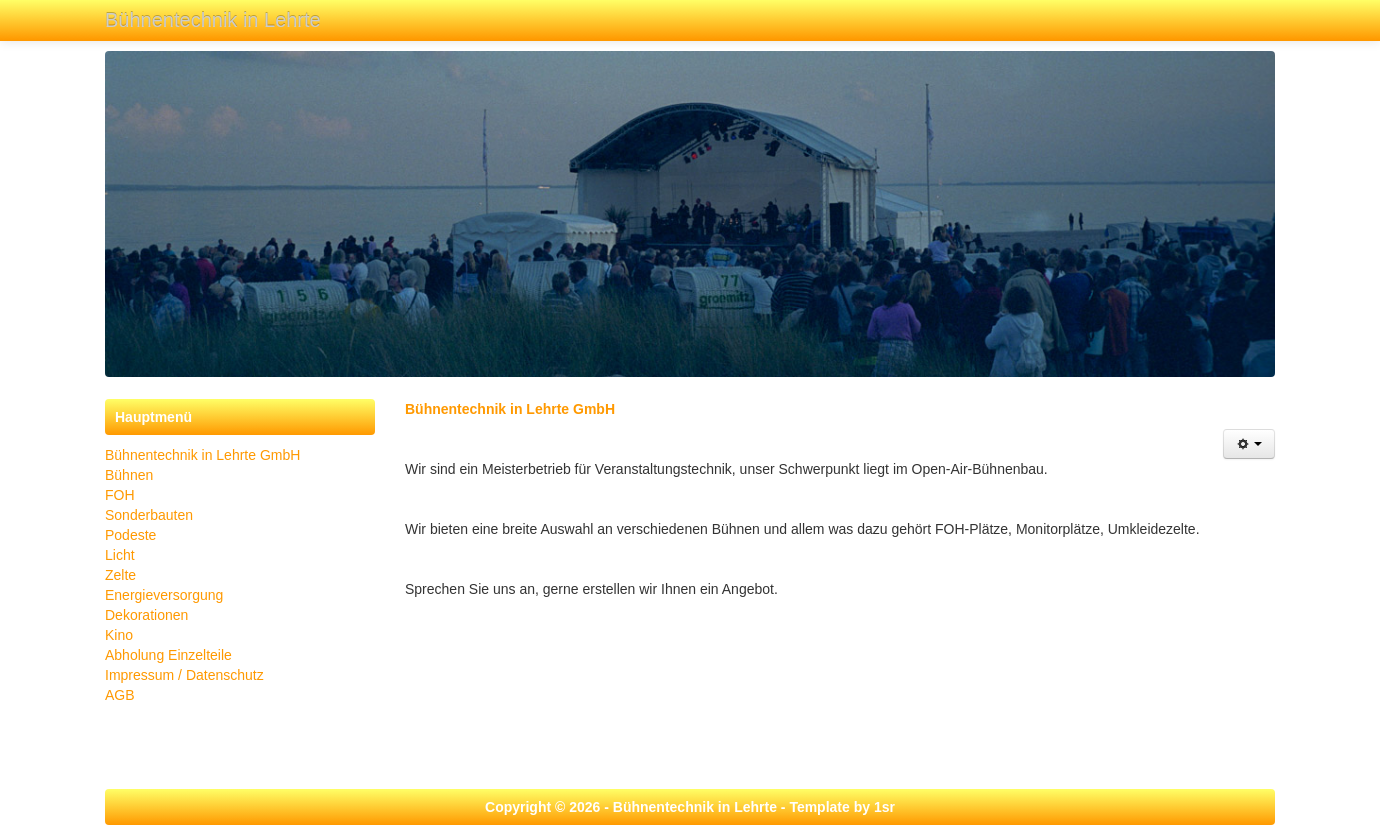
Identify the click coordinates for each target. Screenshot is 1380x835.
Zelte (120, 575)
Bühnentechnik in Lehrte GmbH (202, 455)
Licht (120, 555)
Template (819, 807)
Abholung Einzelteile (168, 655)
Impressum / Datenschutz (184, 675)
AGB (120, 695)
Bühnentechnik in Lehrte (213, 20)
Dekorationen (146, 615)
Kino (119, 635)
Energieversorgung (164, 595)
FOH (120, 495)
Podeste (130, 535)
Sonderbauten (149, 515)
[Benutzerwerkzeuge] (1249, 444)
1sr (884, 807)
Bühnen (129, 475)
